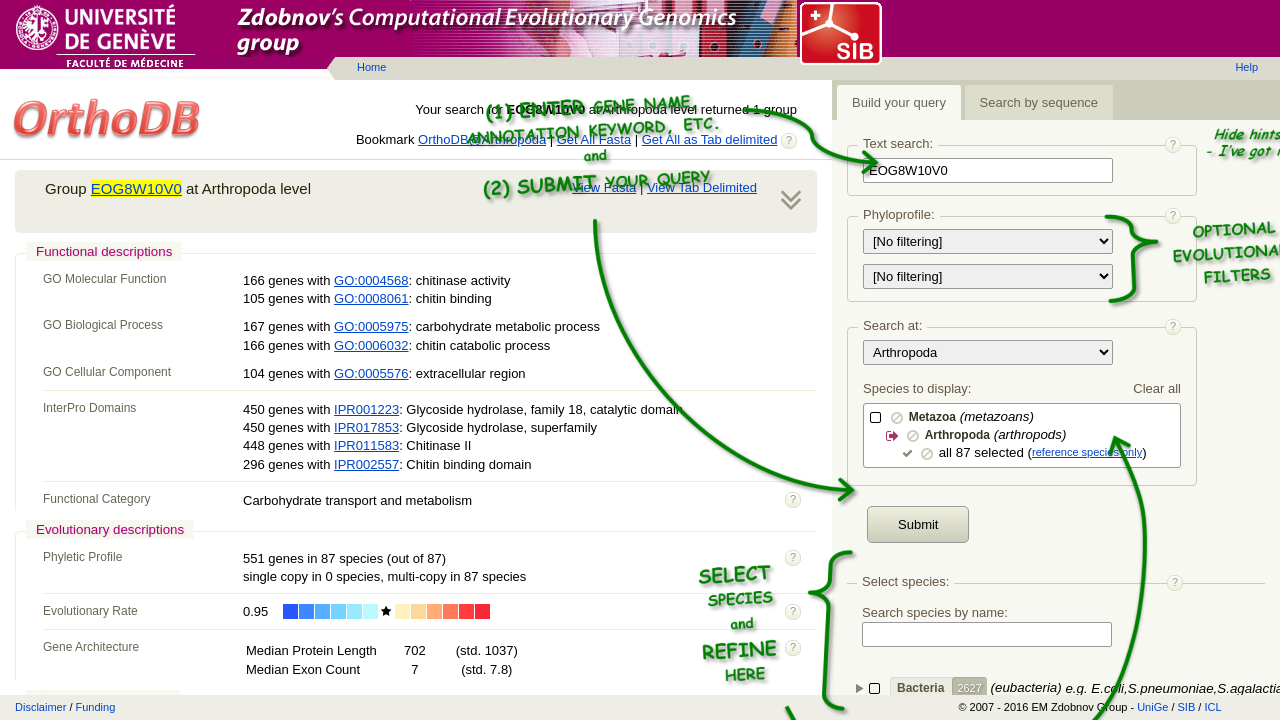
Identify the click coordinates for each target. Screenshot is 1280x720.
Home (371, 67)
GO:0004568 (371, 280)
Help (1246, 67)
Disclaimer (40, 707)
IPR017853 (366, 427)
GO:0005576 (371, 373)
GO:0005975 (371, 326)
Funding (96, 707)
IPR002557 (366, 464)
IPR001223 (366, 409)
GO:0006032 (371, 345)
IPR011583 (366, 445)
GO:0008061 (371, 298)
